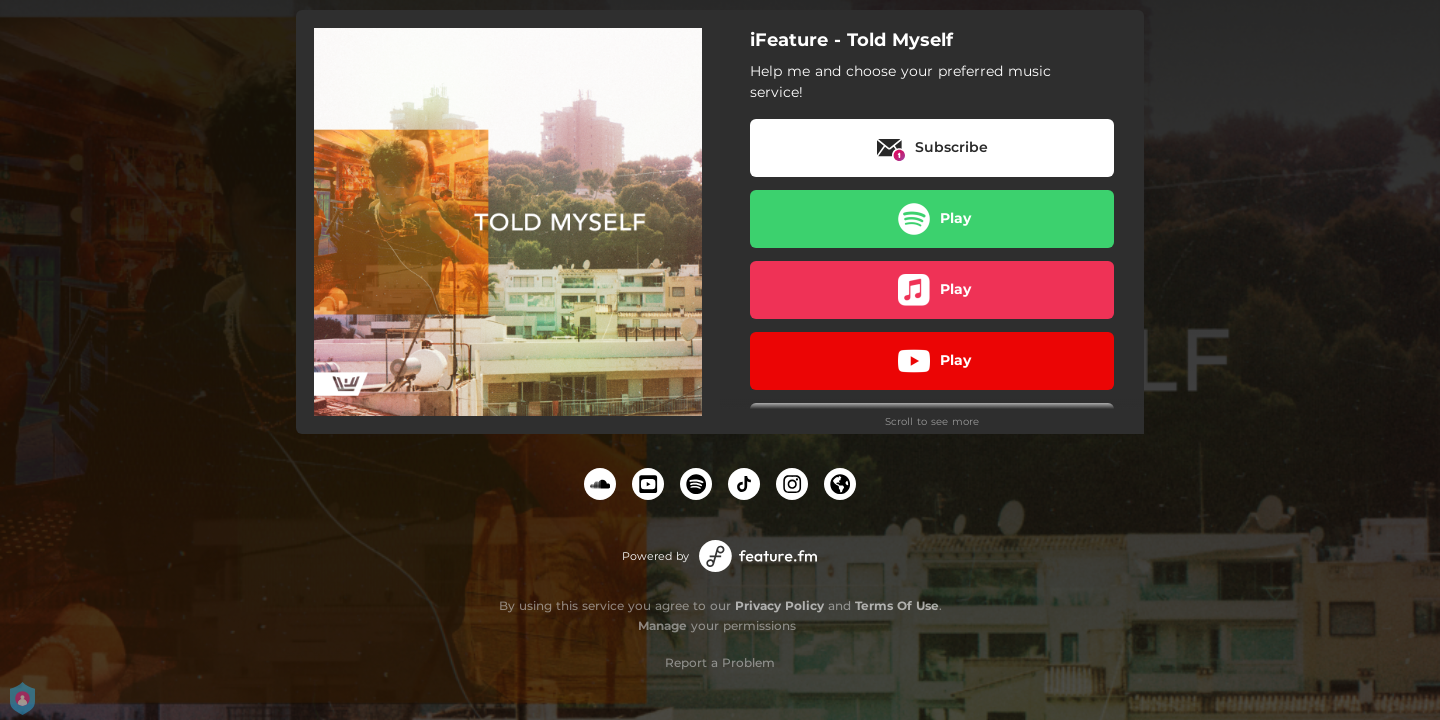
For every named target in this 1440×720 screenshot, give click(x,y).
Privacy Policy (779, 605)
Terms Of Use (897, 605)
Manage (662, 625)
